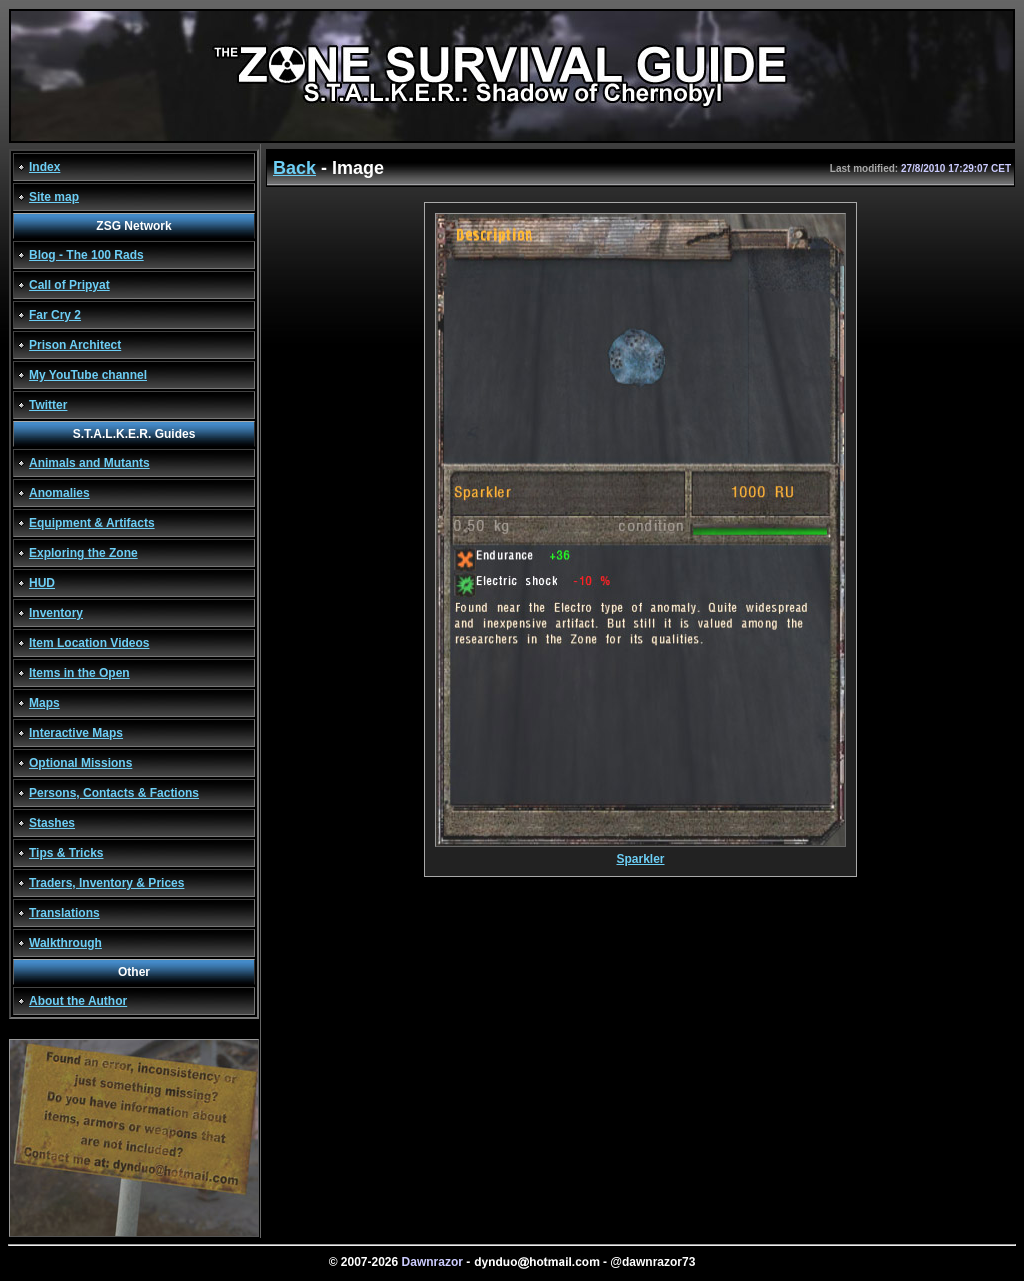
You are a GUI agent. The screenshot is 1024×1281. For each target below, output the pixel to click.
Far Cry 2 (55, 315)
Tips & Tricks (66, 853)
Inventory (56, 613)
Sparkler (640, 853)
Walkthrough (65, 943)
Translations (64, 913)
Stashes (52, 823)
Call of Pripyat (69, 285)
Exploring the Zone (83, 553)
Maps (44, 703)
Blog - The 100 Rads (86, 255)
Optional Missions (80, 763)
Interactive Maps (76, 733)
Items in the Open (79, 673)
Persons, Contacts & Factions (114, 793)
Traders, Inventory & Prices (106, 883)
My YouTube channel (88, 375)
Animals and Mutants (89, 463)
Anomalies (59, 493)
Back (294, 168)
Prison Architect (75, 345)
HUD (42, 583)
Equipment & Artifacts (92, 523)
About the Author (78, 1001)
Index (44, 167)
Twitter (48, 405)
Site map (54, 197)
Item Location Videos (89, 643)
